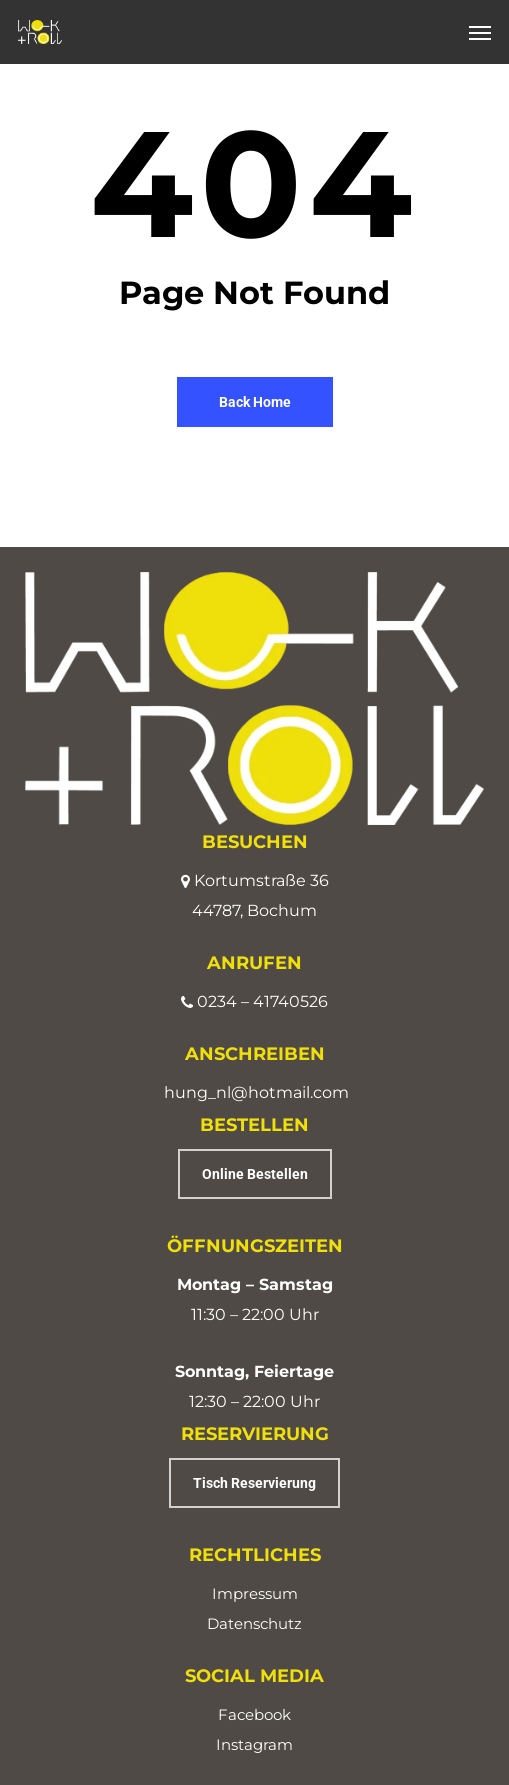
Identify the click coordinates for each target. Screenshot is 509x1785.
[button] (480, 32)
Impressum (255, 1593)
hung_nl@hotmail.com (256, 1092)
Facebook (254, 1714)
